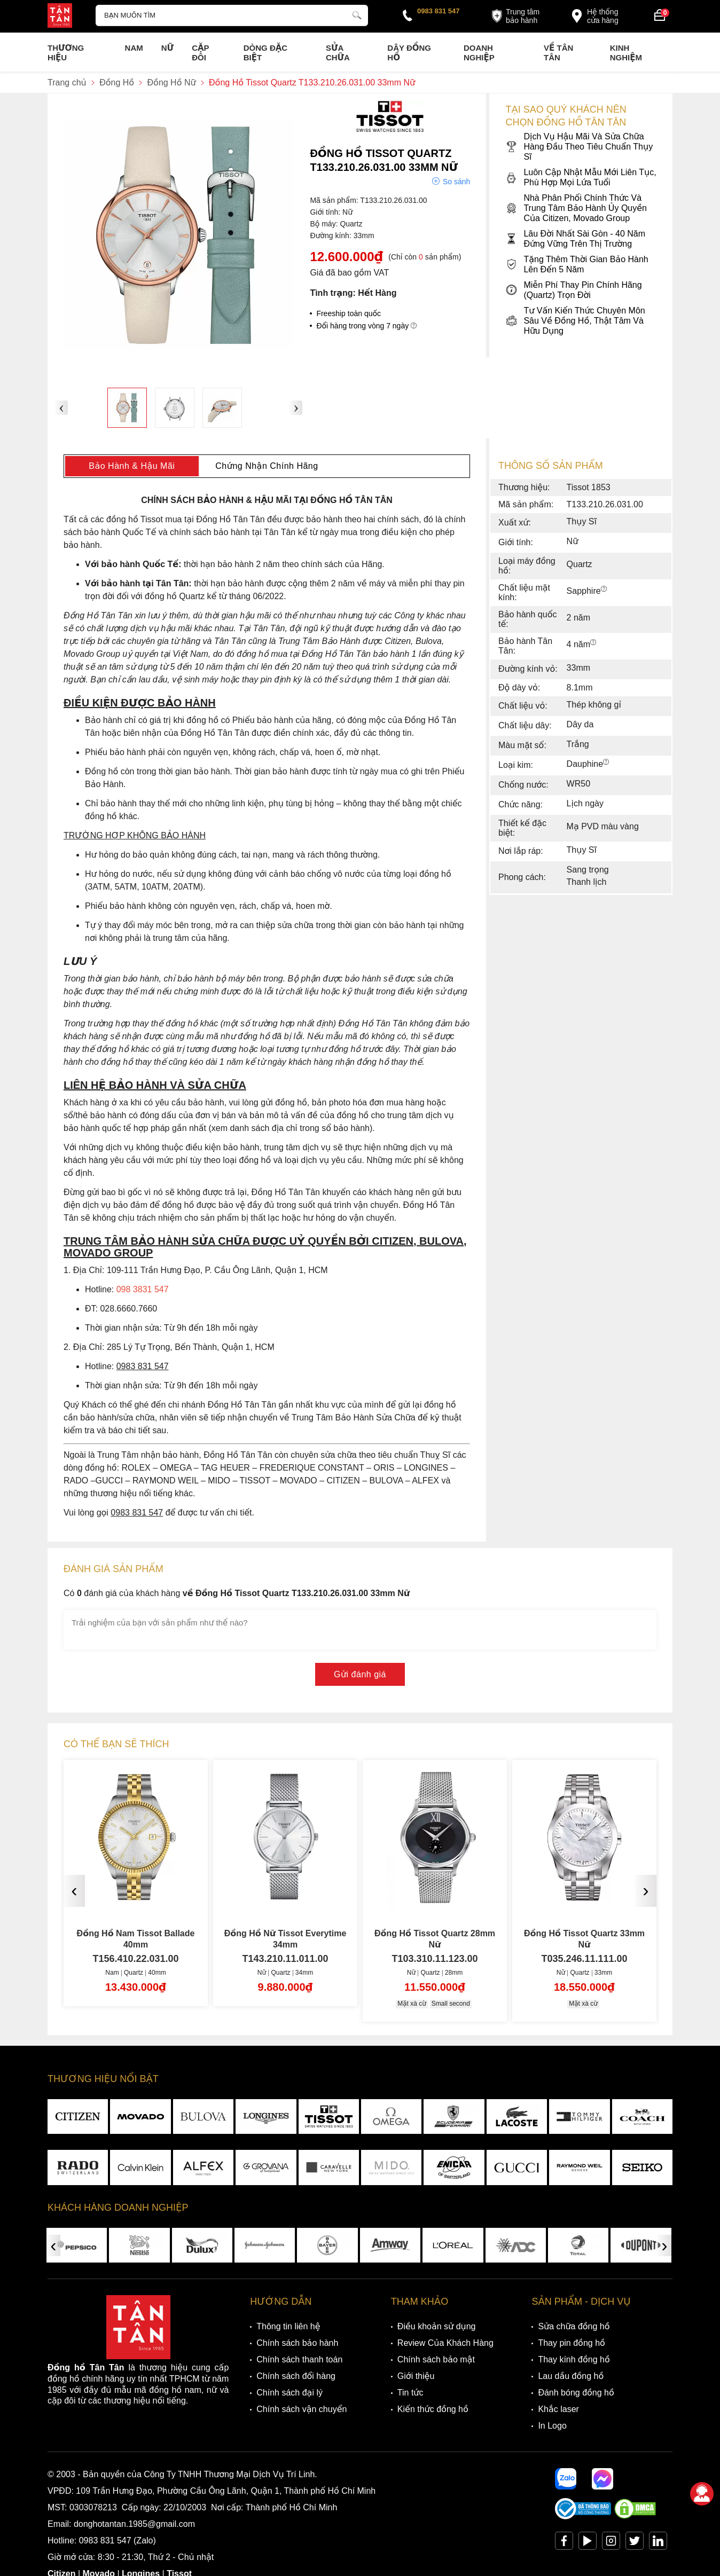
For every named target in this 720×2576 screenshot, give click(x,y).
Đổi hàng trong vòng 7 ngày (366, 325)
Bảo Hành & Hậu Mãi (132, 465)
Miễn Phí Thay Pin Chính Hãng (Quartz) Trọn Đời (573, 290)
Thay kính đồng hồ (573, 2359)
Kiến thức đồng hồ (432, 2409)
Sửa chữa (338, 52)
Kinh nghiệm (626, 52)
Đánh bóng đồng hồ (576, 2392)
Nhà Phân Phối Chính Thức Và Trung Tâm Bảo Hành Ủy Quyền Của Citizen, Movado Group (576, 208)
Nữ (167, 47)
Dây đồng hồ (409, 52)
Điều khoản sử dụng (436, 2326)
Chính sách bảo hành (297, 2342)
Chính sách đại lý (289, 2392)
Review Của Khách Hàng (445, 2342)
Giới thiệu (415, 2376)
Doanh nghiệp (479, 52)
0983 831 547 (438, 11)
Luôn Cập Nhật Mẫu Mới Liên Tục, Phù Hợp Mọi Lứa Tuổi (580, 177)
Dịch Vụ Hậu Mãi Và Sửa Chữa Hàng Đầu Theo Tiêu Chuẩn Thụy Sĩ (579, 146)
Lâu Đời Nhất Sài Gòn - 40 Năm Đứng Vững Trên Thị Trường (575, 238)
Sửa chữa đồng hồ (573, 2326)
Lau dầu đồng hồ (571, 2376)
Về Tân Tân (558, 52)
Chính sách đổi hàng (295, 2376)
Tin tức (410, 2392)
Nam (134, 47)
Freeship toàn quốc (348, 313)
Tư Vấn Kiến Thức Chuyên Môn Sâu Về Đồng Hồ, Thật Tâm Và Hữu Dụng (575, 320)
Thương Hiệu (66, 52)
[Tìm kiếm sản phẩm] (232, 15)
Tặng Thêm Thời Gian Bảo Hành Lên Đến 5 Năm (576, 264)
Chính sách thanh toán (299, 2359)
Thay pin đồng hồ (571, 2342)
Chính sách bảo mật (436, 2359)
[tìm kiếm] (357, 14)
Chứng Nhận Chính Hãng (266, 465)
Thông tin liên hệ (288, 2326)
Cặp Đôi (200, 52)
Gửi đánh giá (360, 1674)
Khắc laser (558, 2409)
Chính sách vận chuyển (301, 2409)
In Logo (552, 2425)
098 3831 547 (142, 1289)
